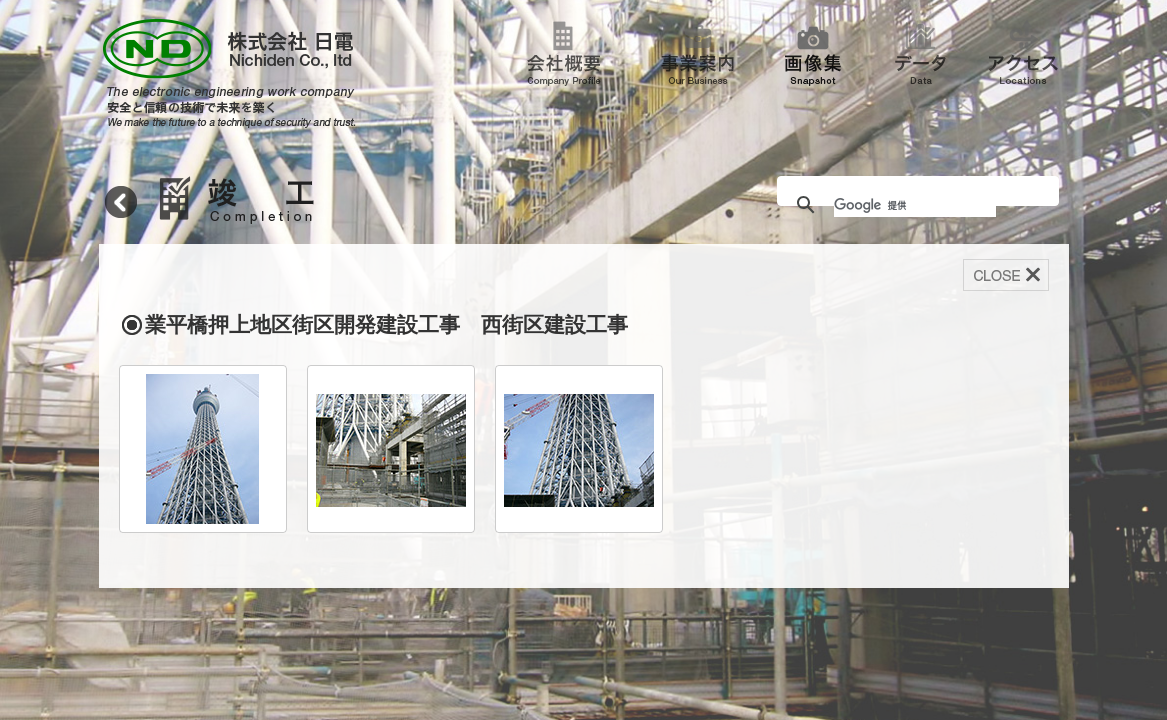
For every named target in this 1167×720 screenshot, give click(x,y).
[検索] (915, 205)
